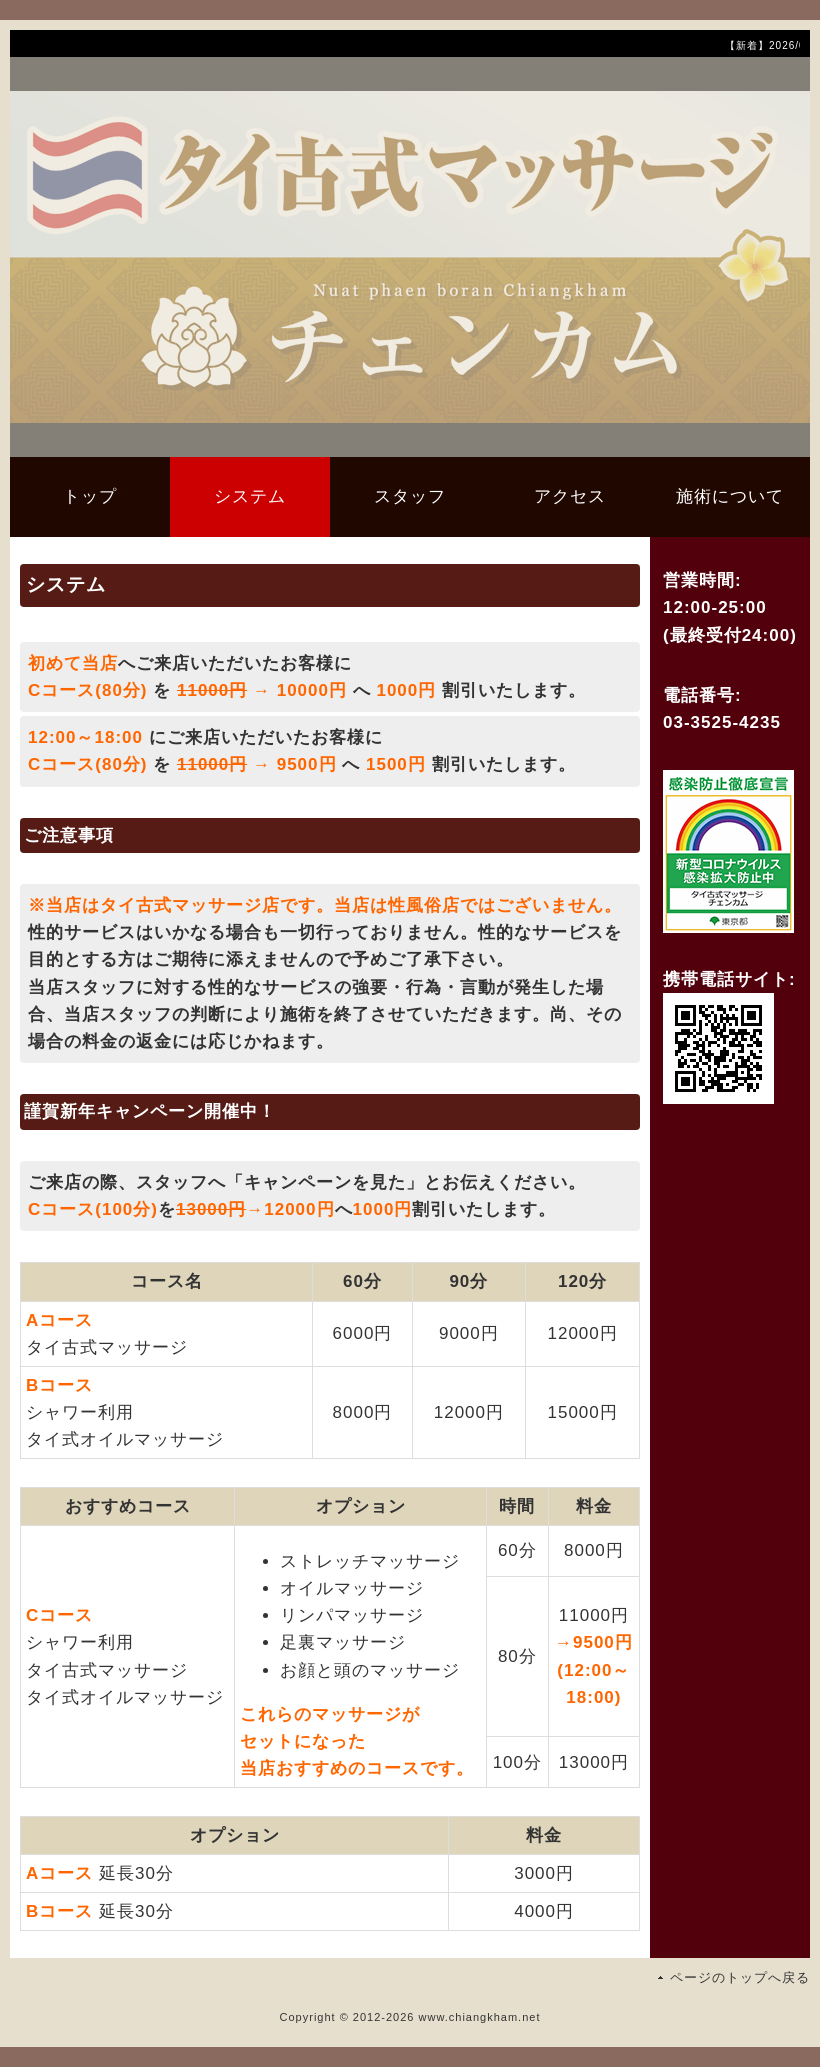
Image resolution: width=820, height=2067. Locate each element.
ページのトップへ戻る (740, 1977)
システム (250, 496)
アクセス (570, 496)
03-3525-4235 (722, 722)
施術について (730, 496)
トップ (90, 496)
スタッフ (410, 496)
